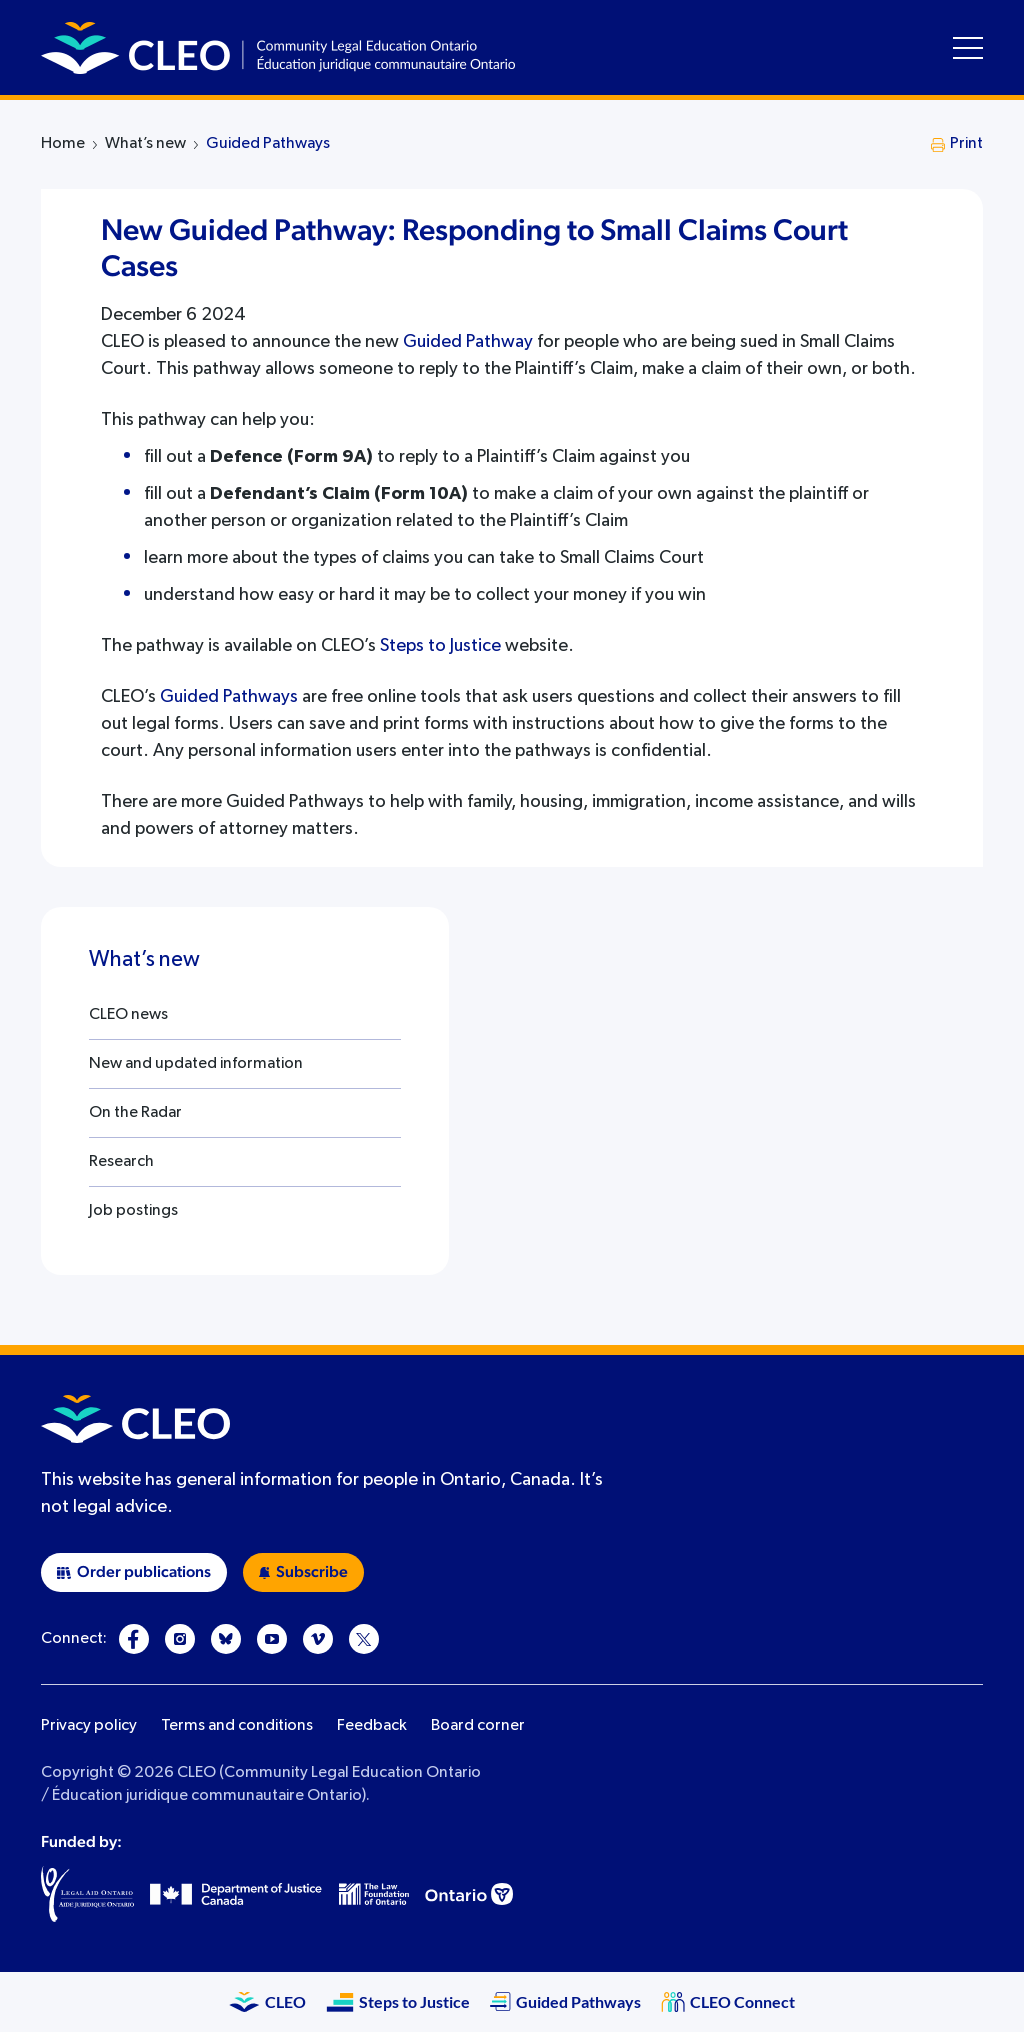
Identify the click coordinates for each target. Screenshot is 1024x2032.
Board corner (478, 1726)
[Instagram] (180, 1639)
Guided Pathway (468, 342)
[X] (364, 1639)
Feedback (372, 1726)
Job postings (133, 1211)
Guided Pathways (268, 144)
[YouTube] (272, 1639)
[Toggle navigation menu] (968, 48)
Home (63, 144)
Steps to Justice (440, 646)
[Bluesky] (226, 1639)
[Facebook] (134, 1639)
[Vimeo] (318, 1639)
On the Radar (135, 1113)
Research (121, 1162)
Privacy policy (89, 1726)
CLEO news (128, 1015)
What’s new (145, 144)
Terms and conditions (237, 1726)
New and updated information (196, 1064)
